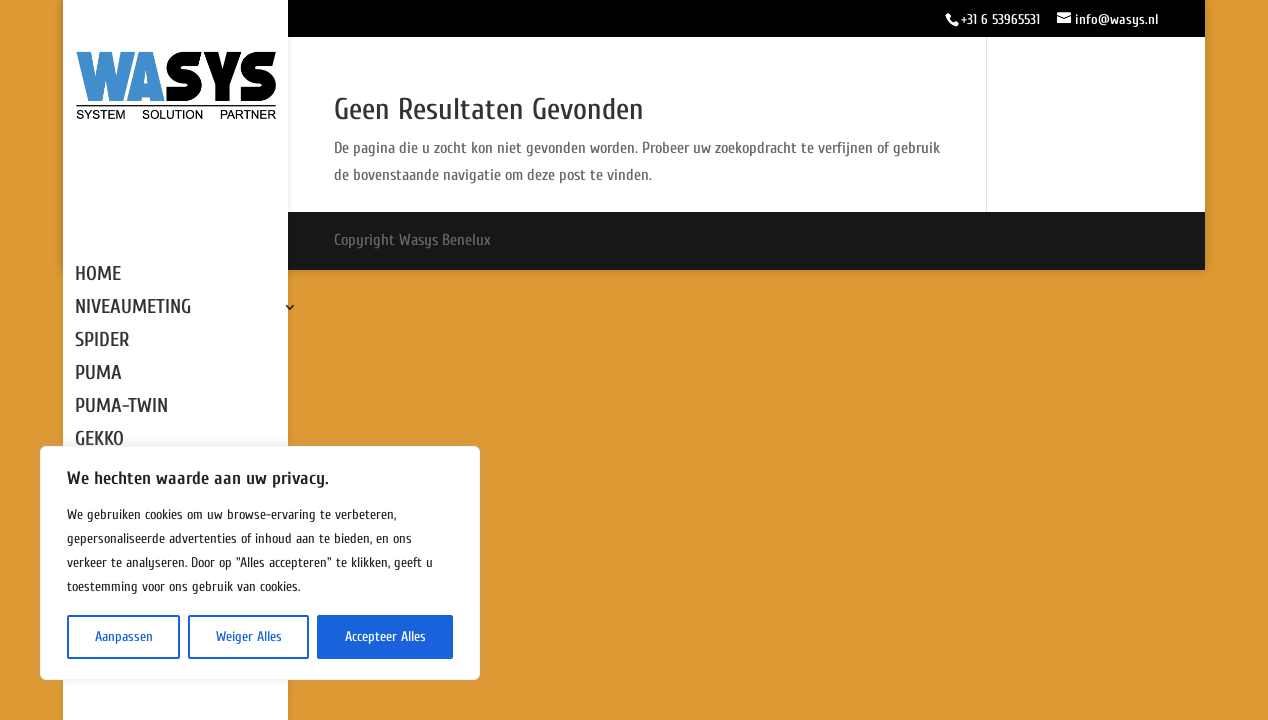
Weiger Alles (249, 636)
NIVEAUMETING (133, 309)
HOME (98, 276)
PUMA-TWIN (121, 408)
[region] (260, 563)
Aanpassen (124, 636)
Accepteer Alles (385, 636)
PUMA (98, 375)
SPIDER (102, 342)
